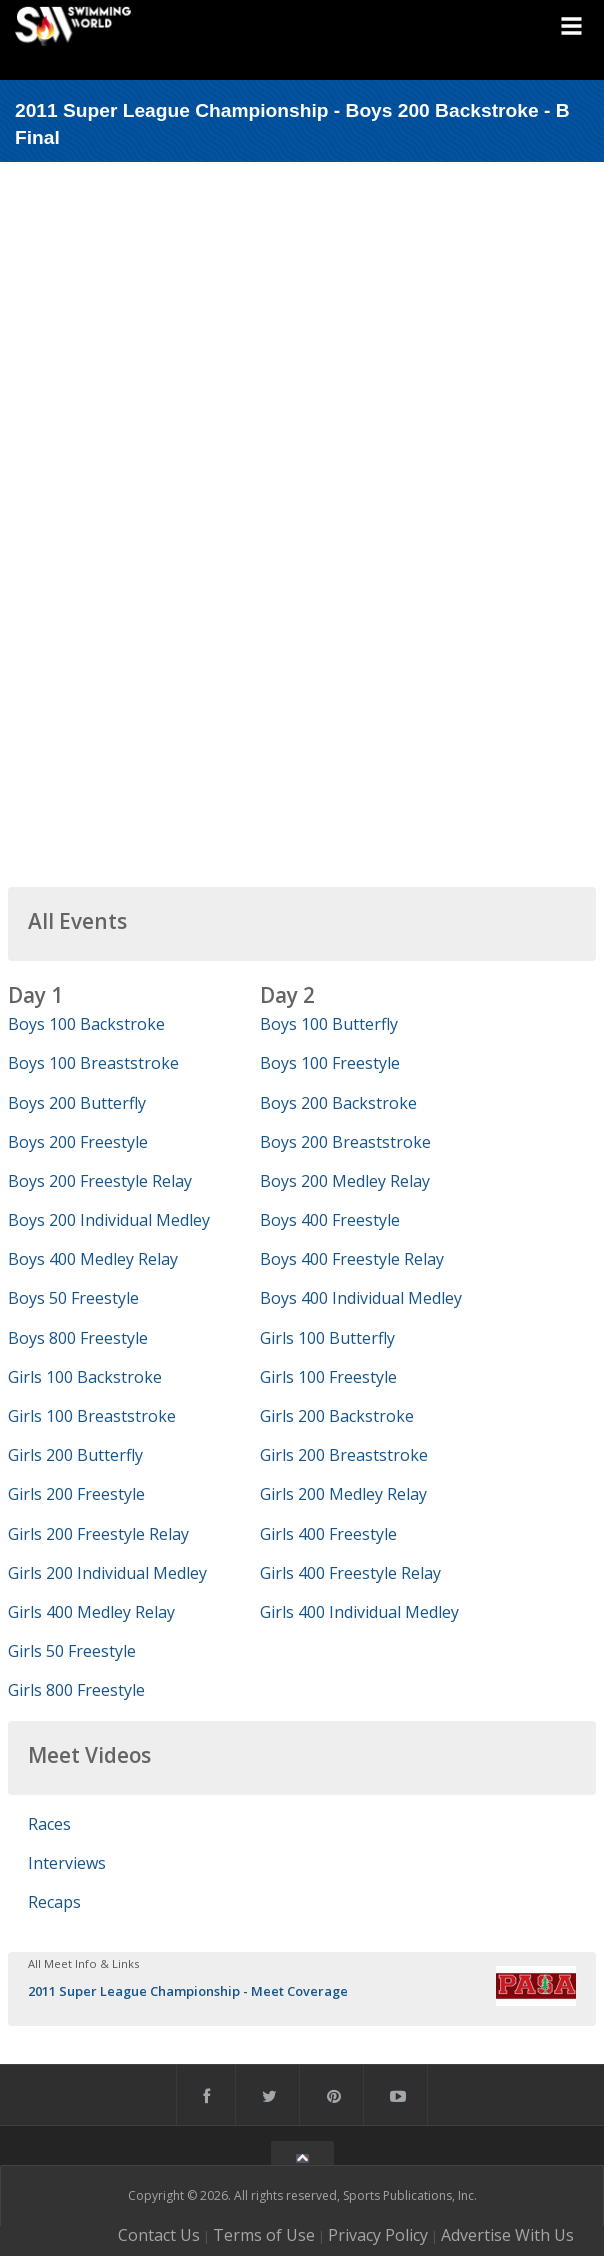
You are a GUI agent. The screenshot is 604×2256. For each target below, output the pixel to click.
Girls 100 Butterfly (327, 1338)
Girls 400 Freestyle (328, 1534)
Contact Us (159, 2235)
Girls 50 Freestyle (72, 1651)
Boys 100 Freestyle (330, 1063)
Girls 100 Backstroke (85, 1377)
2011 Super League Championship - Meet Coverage (188, 1991)
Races (49, 1824)
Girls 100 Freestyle (328, 1377)
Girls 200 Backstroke (337, 1416)
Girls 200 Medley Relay (343, 1494)
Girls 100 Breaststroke (92, 1416)
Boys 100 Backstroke (86, 1024)
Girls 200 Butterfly (75, 1455)
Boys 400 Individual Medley (361, 1298)
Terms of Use (264, 2235)
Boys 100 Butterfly (329, 1024)
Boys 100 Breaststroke (93, 1063)
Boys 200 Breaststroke (345, 1142)
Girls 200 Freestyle (76, 1494)
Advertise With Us (507, 2235)
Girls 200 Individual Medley (107, 1573)
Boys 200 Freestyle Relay (100, 1181)
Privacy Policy (378, 2235)
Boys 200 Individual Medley (109, 1220)
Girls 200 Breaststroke (344, 1455)
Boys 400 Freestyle (330, 1220)
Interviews (67, 1863)
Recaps (54, 1902)
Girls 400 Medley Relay (91, 1612)
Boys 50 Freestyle (73, 1298)
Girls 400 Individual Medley (359, 1612)
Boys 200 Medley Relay (345, 1181)
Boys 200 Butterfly (77, 1103)
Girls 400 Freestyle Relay (350, 1573)
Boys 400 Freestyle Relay (352, 1259)
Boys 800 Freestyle (78, 1338)
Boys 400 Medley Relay (93, 1259)
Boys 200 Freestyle (78, 1142)
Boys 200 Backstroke (338, 1103)
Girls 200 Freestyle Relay (98, 1534)
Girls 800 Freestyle (76, 1690)
